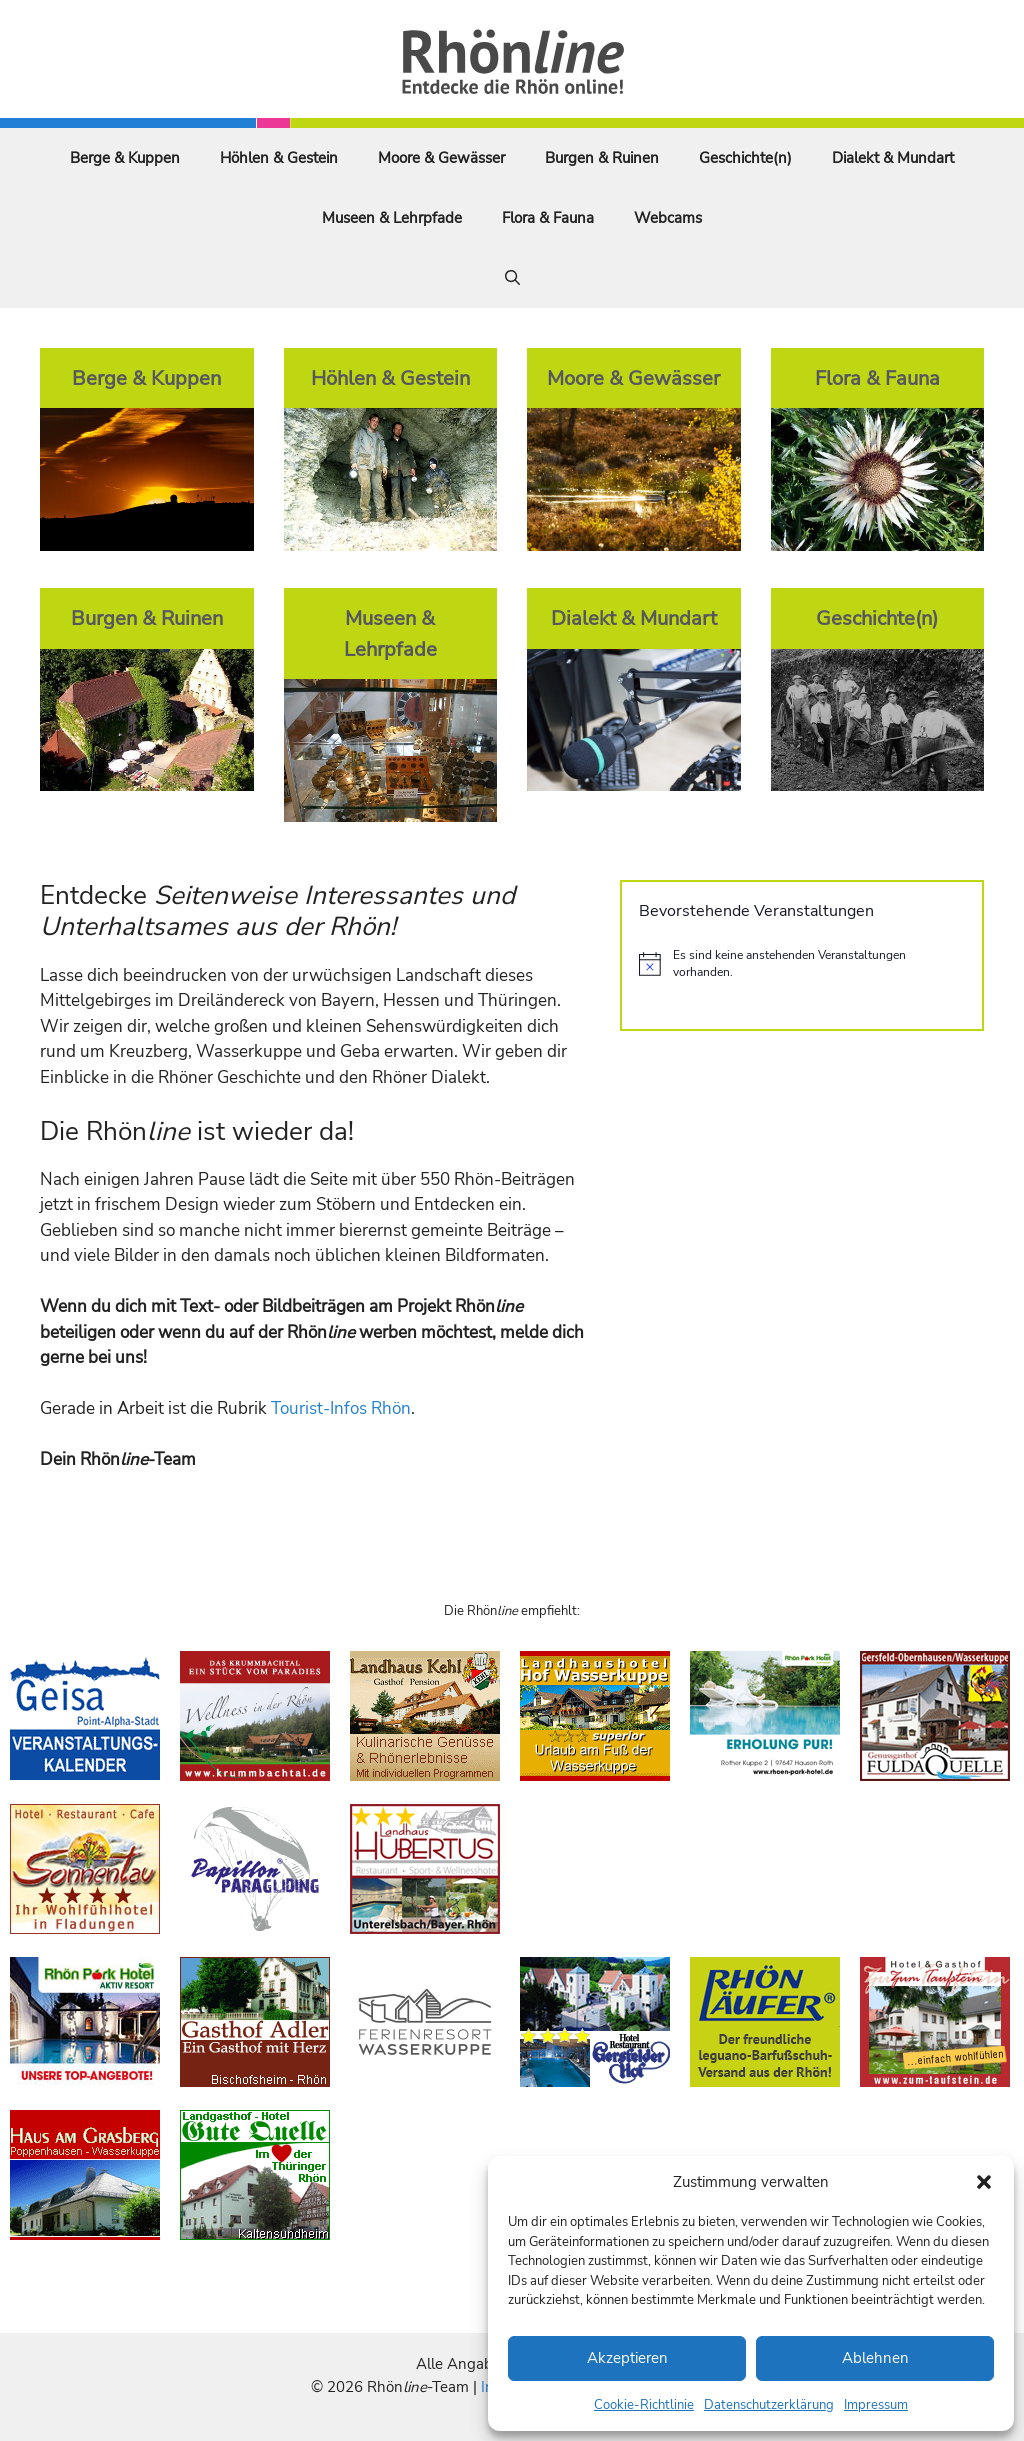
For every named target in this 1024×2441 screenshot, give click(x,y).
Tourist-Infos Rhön (341, 1408)
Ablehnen (875, 2358)
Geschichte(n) (745, 158)
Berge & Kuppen (125, 158)
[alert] (802, 963)
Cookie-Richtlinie (644, 2405)
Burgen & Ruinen (602, 158)
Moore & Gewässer (441, 158)
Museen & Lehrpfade (392, 218)
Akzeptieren (627, 2358)
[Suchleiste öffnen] (512, 278)
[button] (984, 2182)
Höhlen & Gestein (279, 158)
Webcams (668, 218)
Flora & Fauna (548, 218)
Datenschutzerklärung (769, 2405)
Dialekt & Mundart (893, 158)
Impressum (876, 2405)
